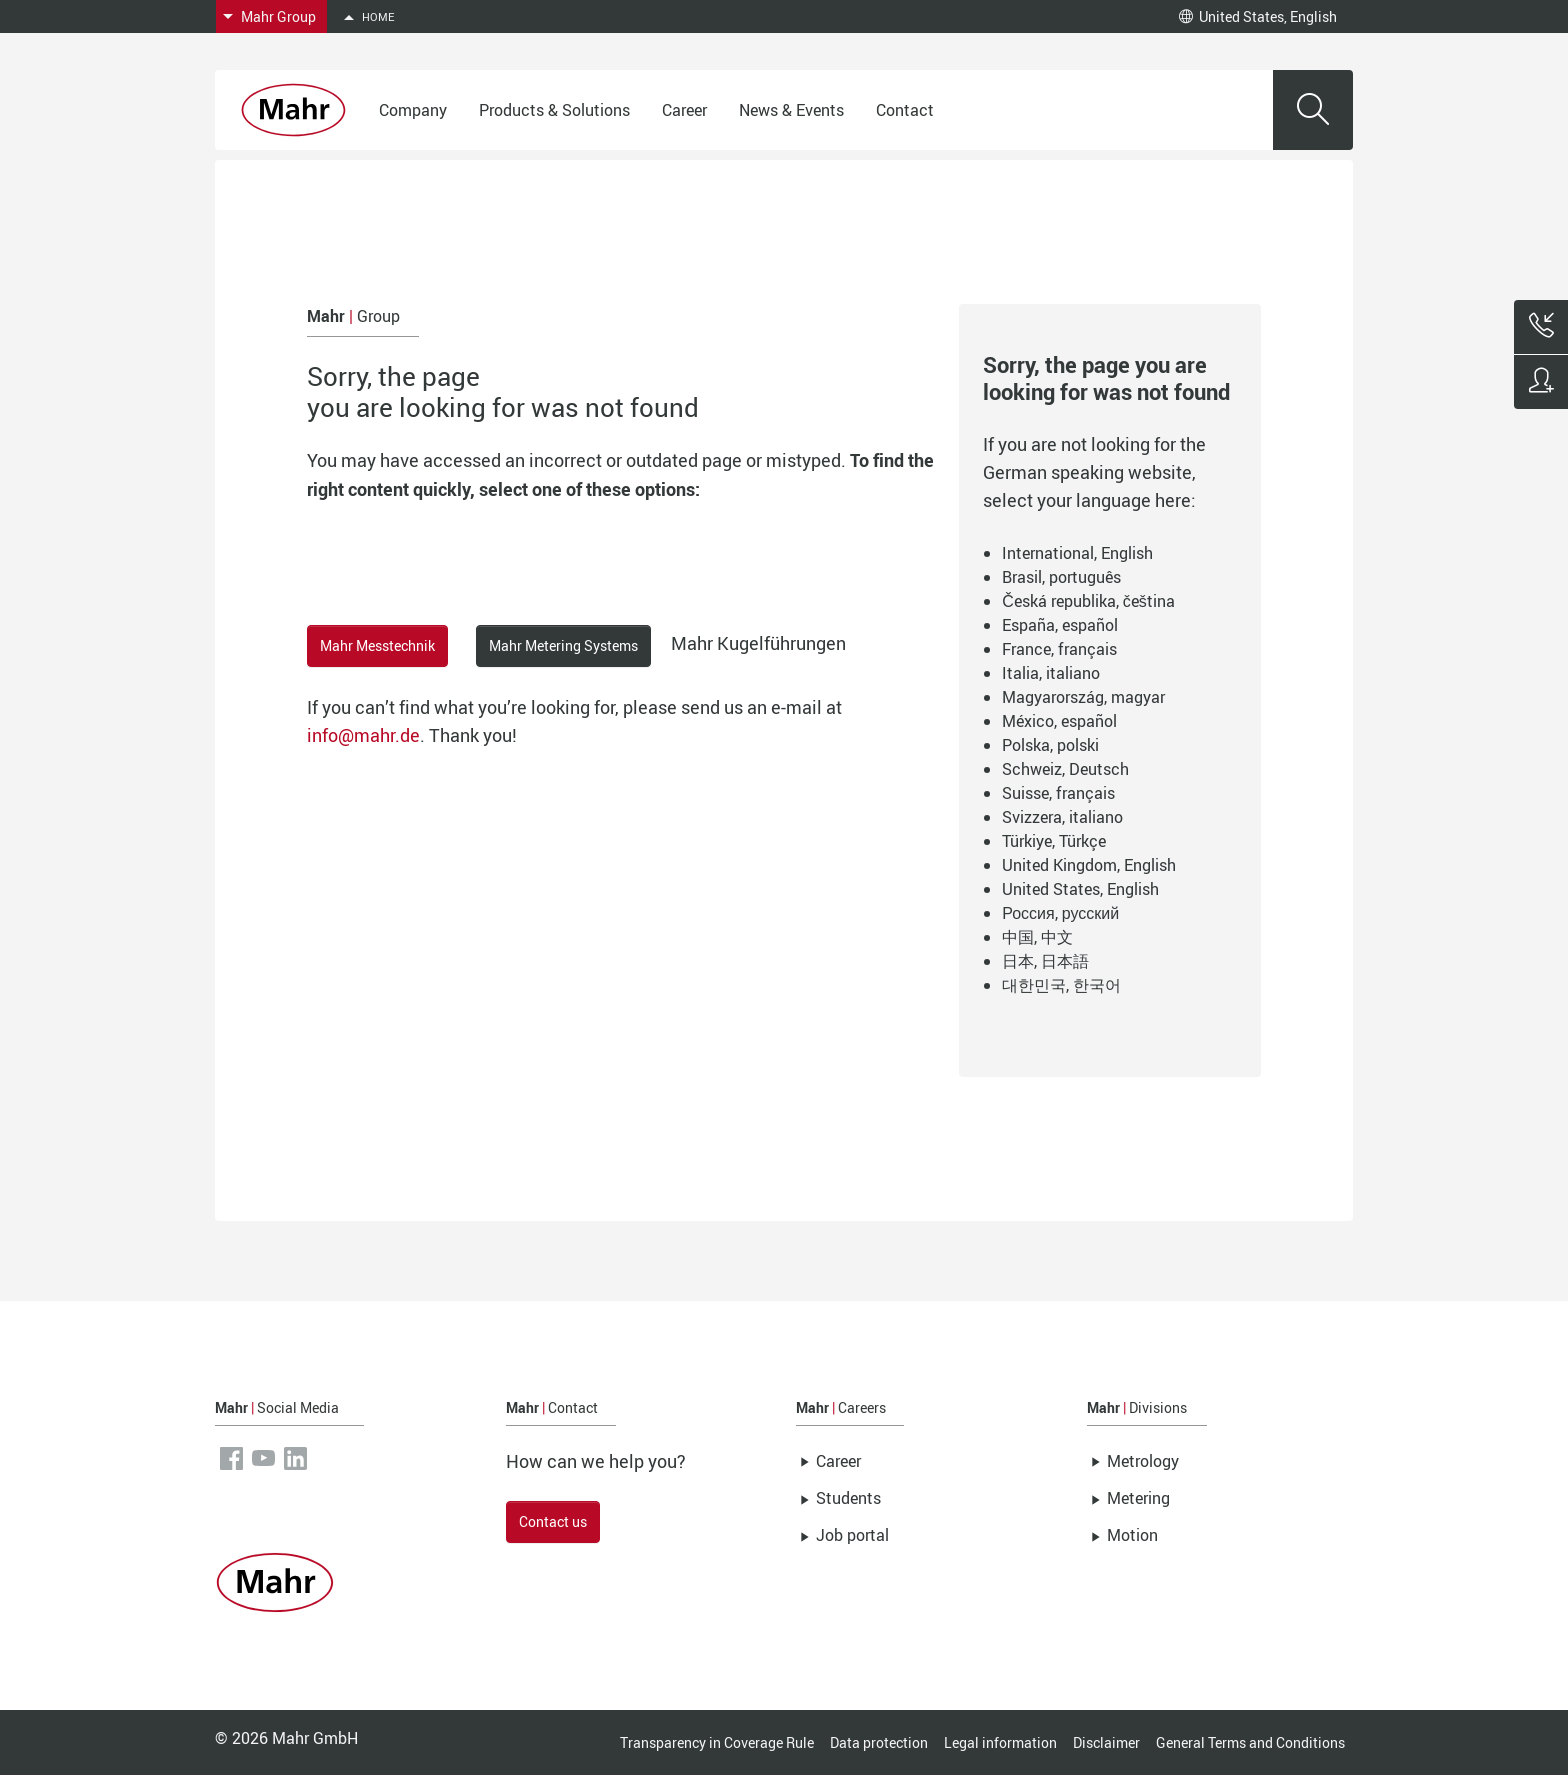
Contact (905, 110)
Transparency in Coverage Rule (717, 1742)
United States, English (1258, 16)
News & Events (791, 110)
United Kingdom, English (1089, 865)
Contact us (553, 1521)
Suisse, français (1058, 793)
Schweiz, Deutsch (1065, 769)
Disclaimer (1106, 1742)
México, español (1059, 721)
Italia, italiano (1051, 673)
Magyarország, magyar (1083, 697)
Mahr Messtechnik (377, 645)
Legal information (1000, 1742)
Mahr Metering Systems (563, 645)
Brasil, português (1061, 577)
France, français (1059, 649)
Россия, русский (1060, 913)
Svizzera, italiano (1062, 817)
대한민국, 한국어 (1061, 985)
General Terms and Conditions (1250, 1742)
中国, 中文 (1037, 937)
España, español (1060, 625)
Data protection (879, 1742)
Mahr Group (278, 16)
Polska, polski (1050, 745)
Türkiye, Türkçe (1054, 841)
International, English (1077, 553)
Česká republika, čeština (1088, 601)
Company (413, 110)
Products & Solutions (554, 110)
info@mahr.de (363, 735)
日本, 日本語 (1045, 961)
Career (684, 110)
